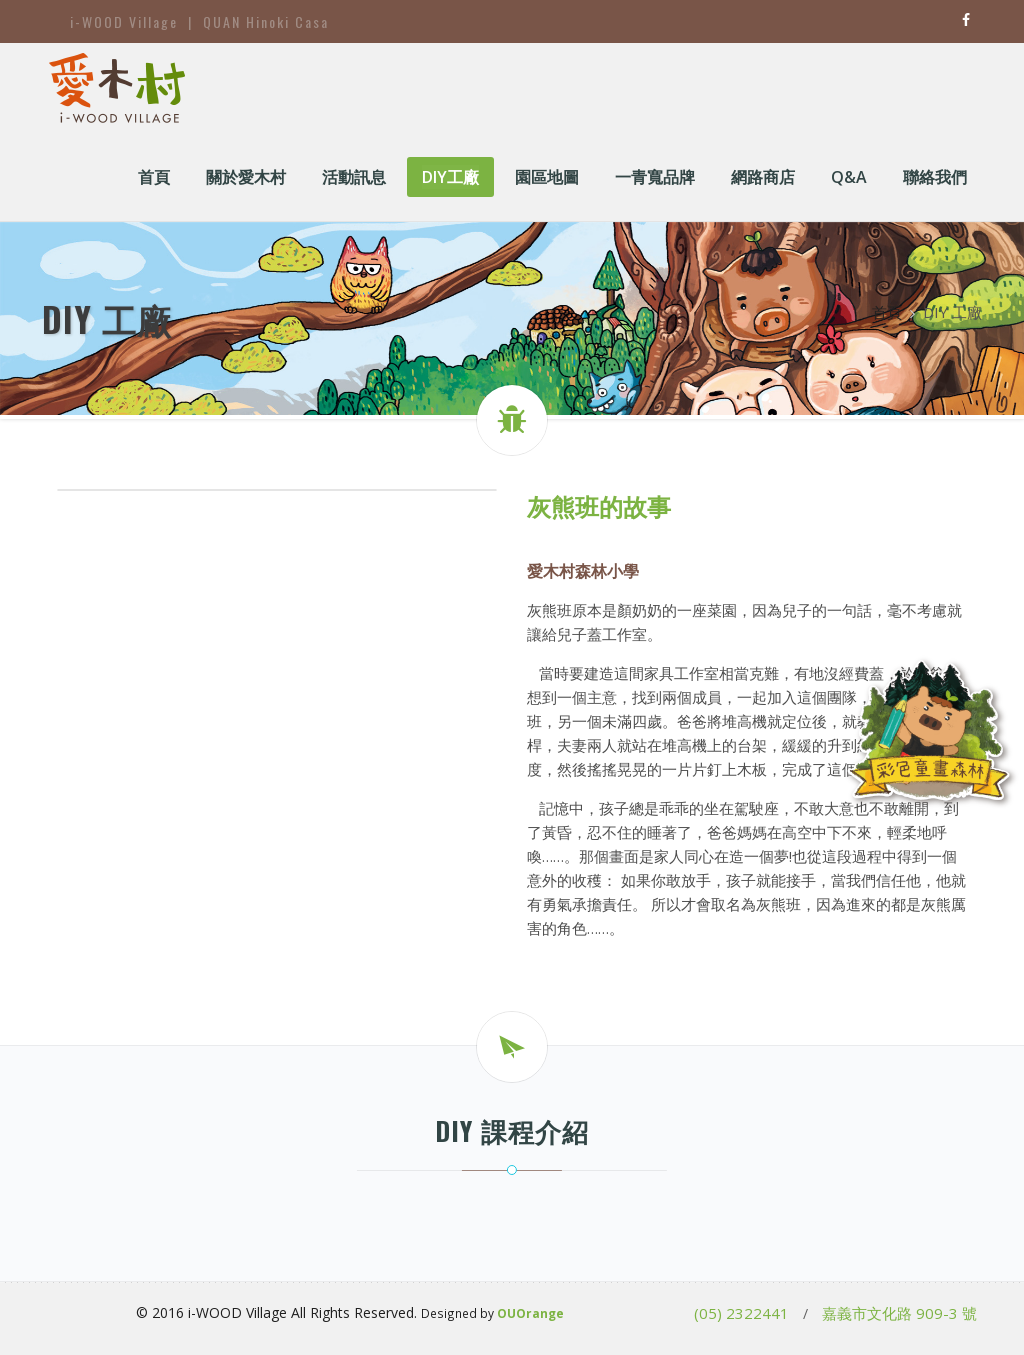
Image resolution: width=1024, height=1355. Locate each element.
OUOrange (530, 1313)
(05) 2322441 (741, 1313)
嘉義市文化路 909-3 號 (899, 1313)
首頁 (887, 312)
